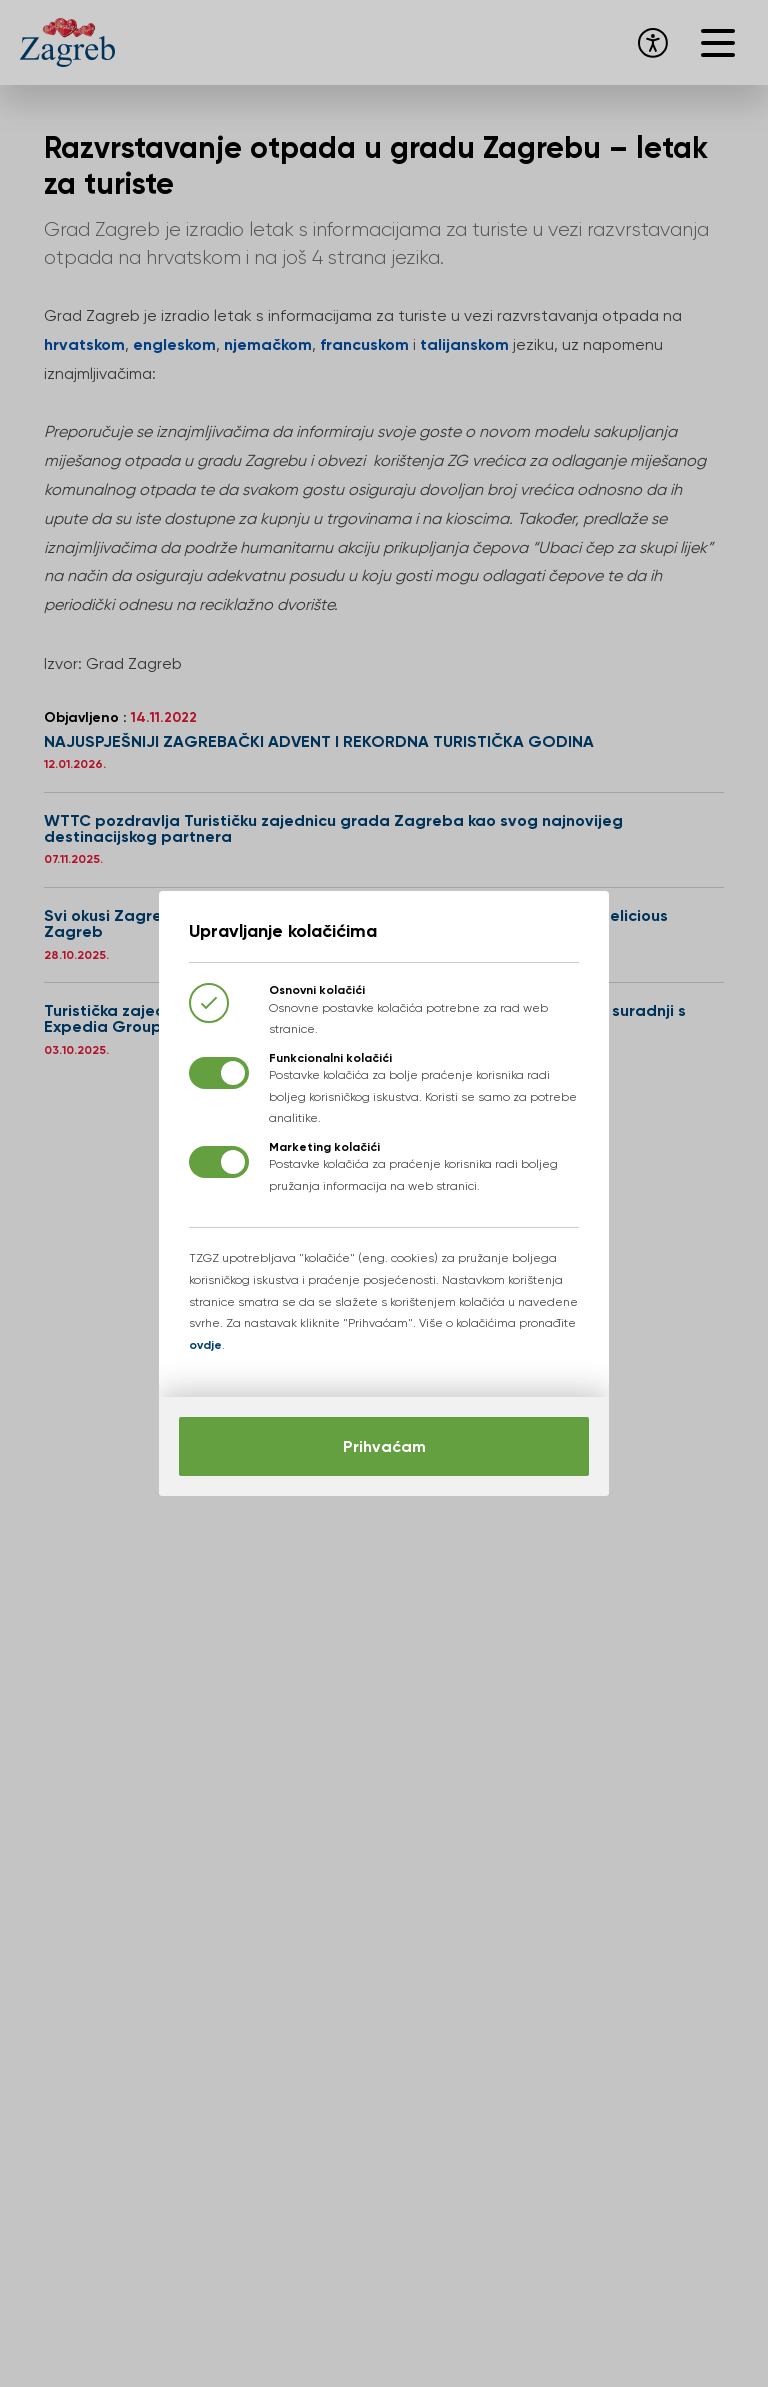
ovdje (205, 1345)
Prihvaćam (384, 1446)
